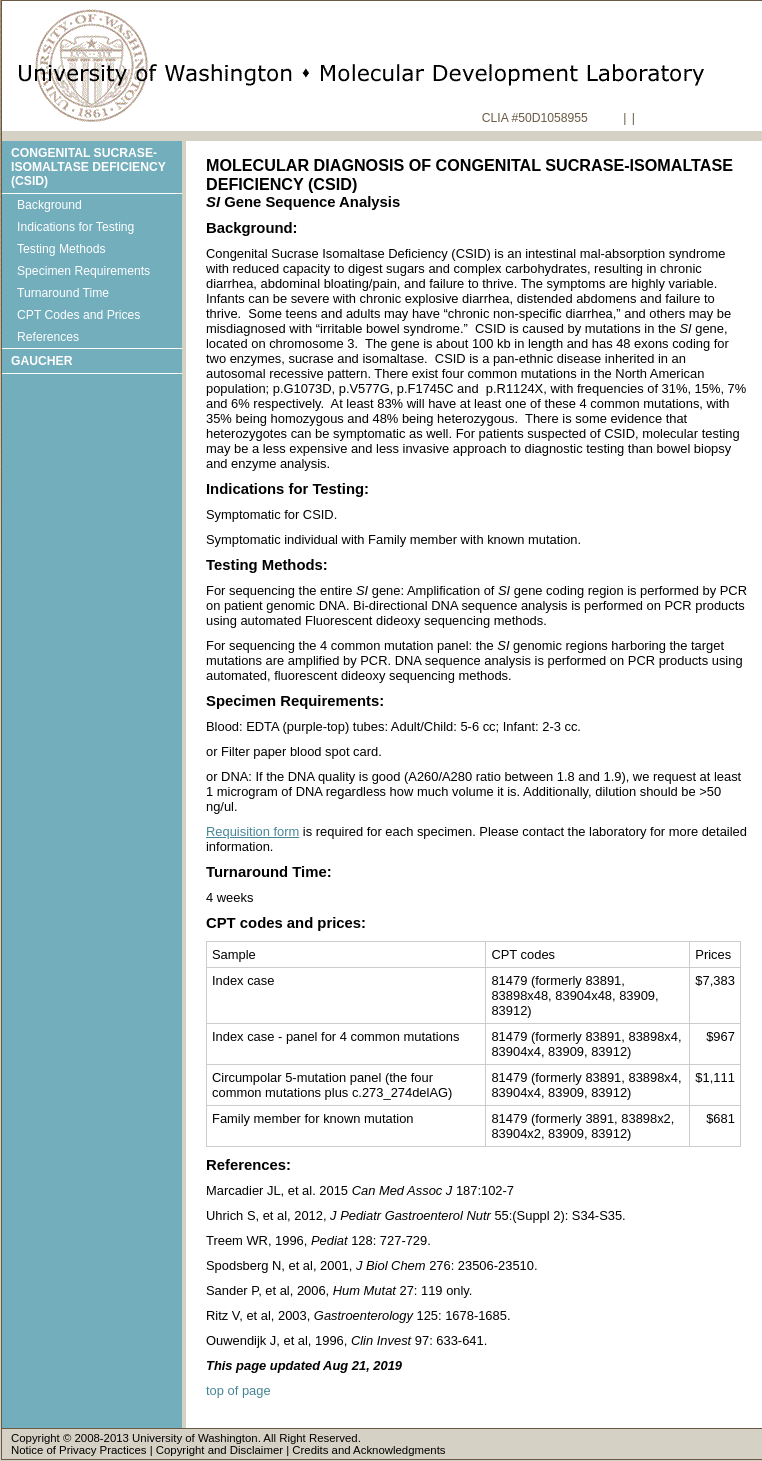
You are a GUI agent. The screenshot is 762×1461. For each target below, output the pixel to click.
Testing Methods (61, 249)
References (48, 337)
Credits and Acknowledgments (368, 1450)
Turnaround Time (63, 293)
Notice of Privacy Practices (78, 1450)
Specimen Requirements (83, 271)
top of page (238, 1390)
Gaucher (41, 361)
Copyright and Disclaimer (219, 1450)
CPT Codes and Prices (78, 315)
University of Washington (195, 1438)
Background (49, 205)
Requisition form (252, 831)
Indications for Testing (75, 227)
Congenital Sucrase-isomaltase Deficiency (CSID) (88, 167)
